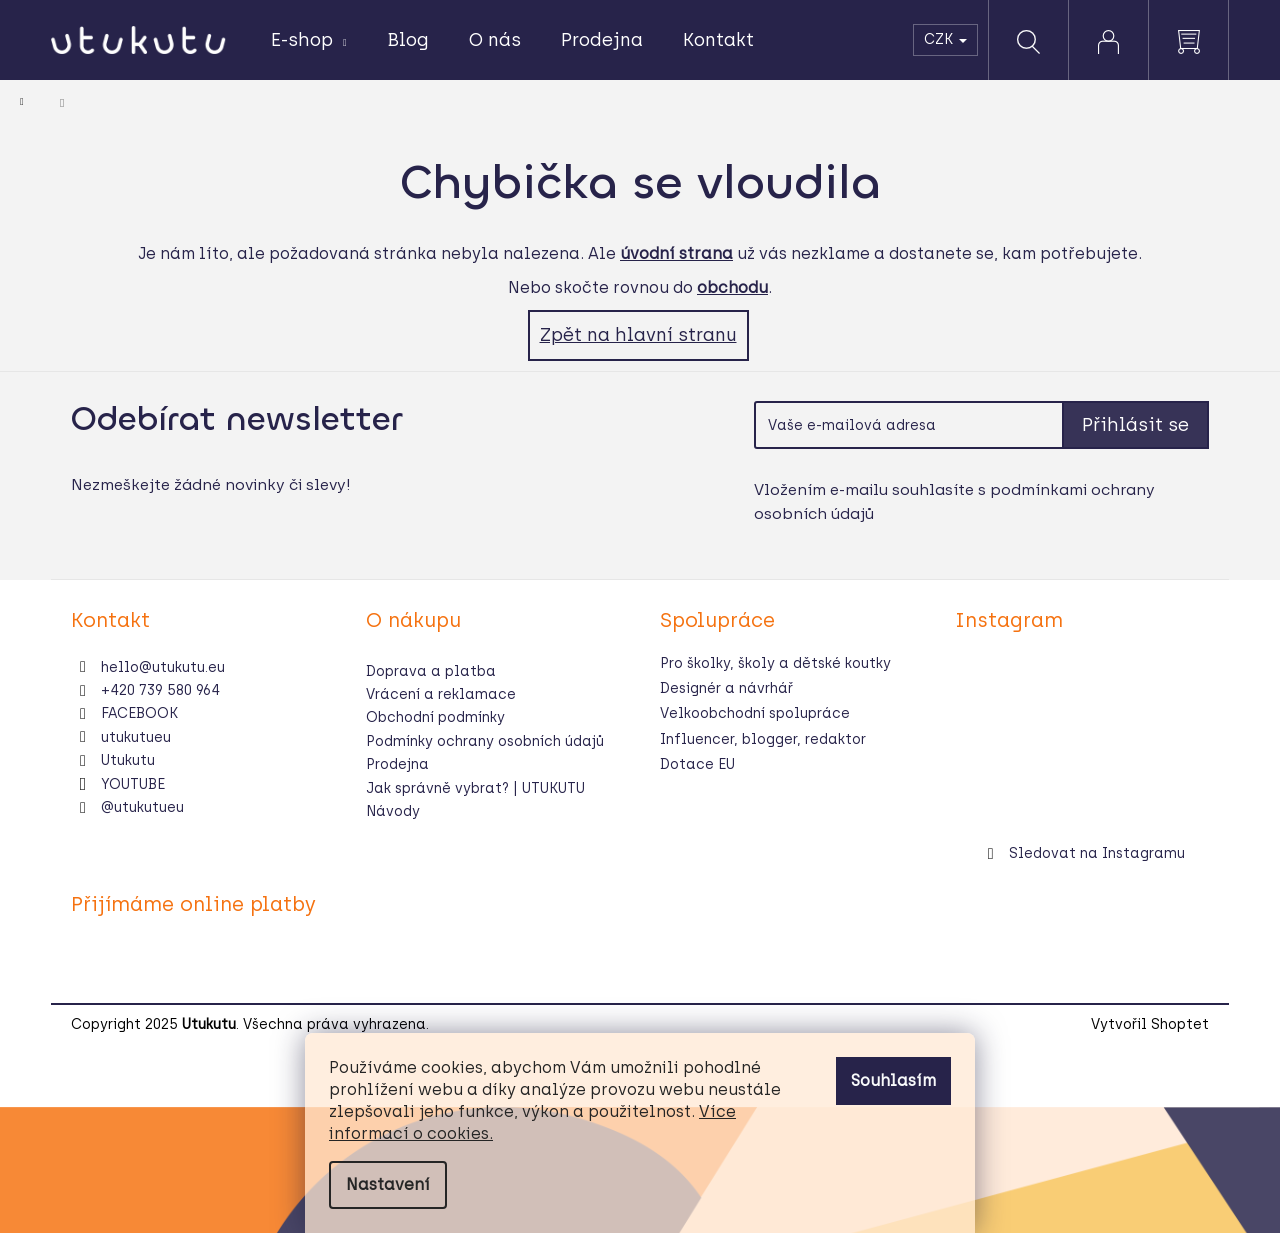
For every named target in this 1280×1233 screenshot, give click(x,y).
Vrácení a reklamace (441, 694)
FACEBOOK (139, 713)
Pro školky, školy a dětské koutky (775, 663)
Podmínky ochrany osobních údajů (485, 741)
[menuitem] (309, 40)
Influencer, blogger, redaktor (763, 739)
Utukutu (128, 760)
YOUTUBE (133, 784)
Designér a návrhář (726, 688)
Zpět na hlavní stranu (638, 335)
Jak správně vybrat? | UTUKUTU (475, 788)
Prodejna (397, 764)
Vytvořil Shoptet (1150, 1024)
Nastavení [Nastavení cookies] (388, 1184)
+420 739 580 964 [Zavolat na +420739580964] (160, 690)
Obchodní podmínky (435, 717)
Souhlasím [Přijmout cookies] (893, 1080)
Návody (393, 811)
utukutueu (136, 737)
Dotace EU (697, 764)
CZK (945, 39)
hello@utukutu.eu (163, 667)
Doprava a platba (431, 671)
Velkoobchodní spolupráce (755, 713)
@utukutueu (142, 807)
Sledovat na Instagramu (1097, 853)
